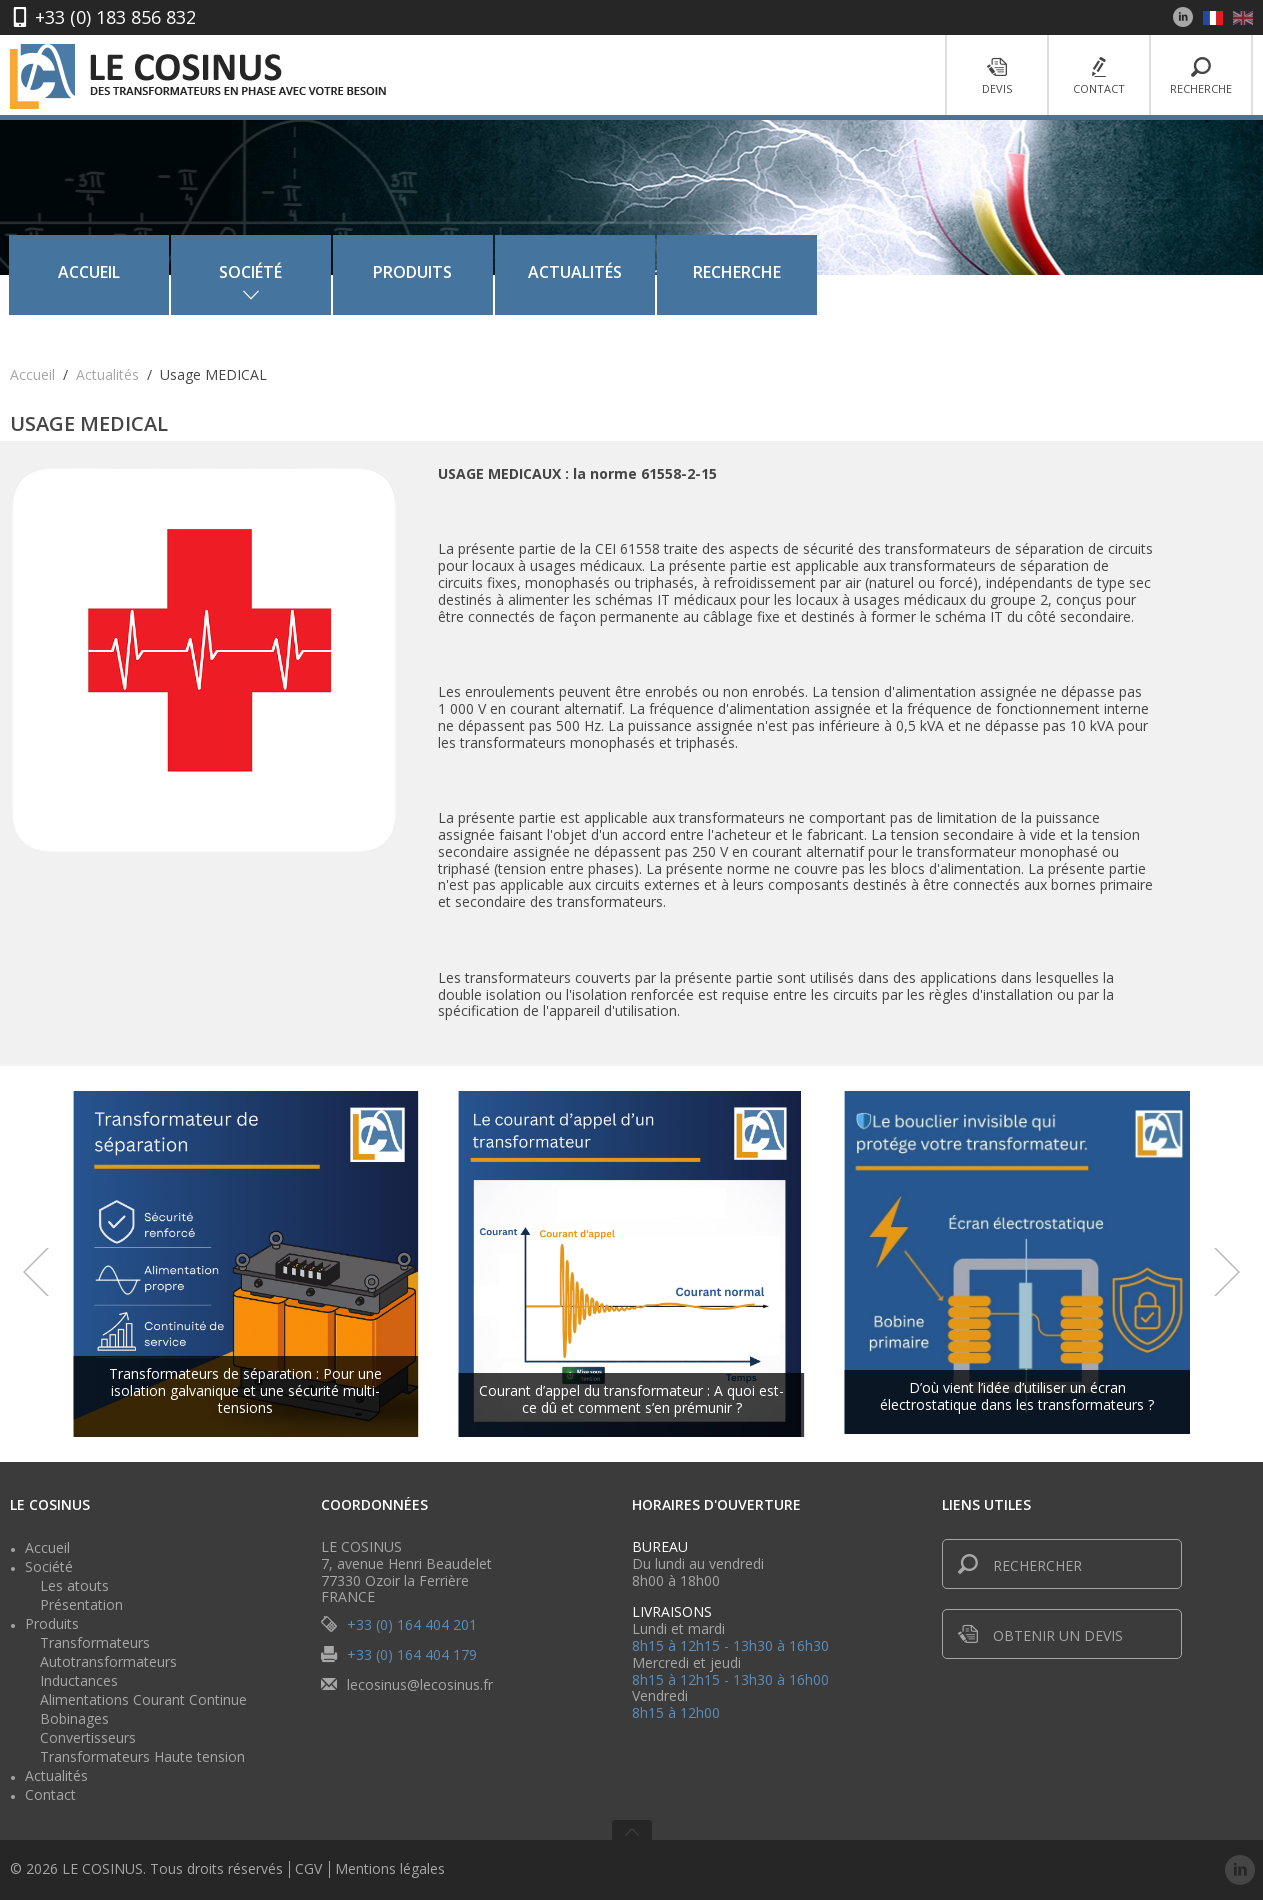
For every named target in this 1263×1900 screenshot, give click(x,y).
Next (1227, 1272)
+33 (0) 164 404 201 (412, 1624)
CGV (308, 1869)
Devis (997, 76)
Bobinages (74, 1718)
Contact (1099, 76)
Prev (36, 1272)
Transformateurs (95, 1642)
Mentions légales (390, 1869)
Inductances (79, 1680)
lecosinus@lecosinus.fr (420, 1684)
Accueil (303, 272)
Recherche (1201, 76)
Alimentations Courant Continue (143, 1699)
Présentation (81, 1604)
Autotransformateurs (108, 1661)
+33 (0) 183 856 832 (115, 17)
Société (49, 1566)
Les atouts (74, 1585)
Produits (626, 272)
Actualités (789, 272)
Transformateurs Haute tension (142, 1756)
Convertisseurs (88, 1737)
